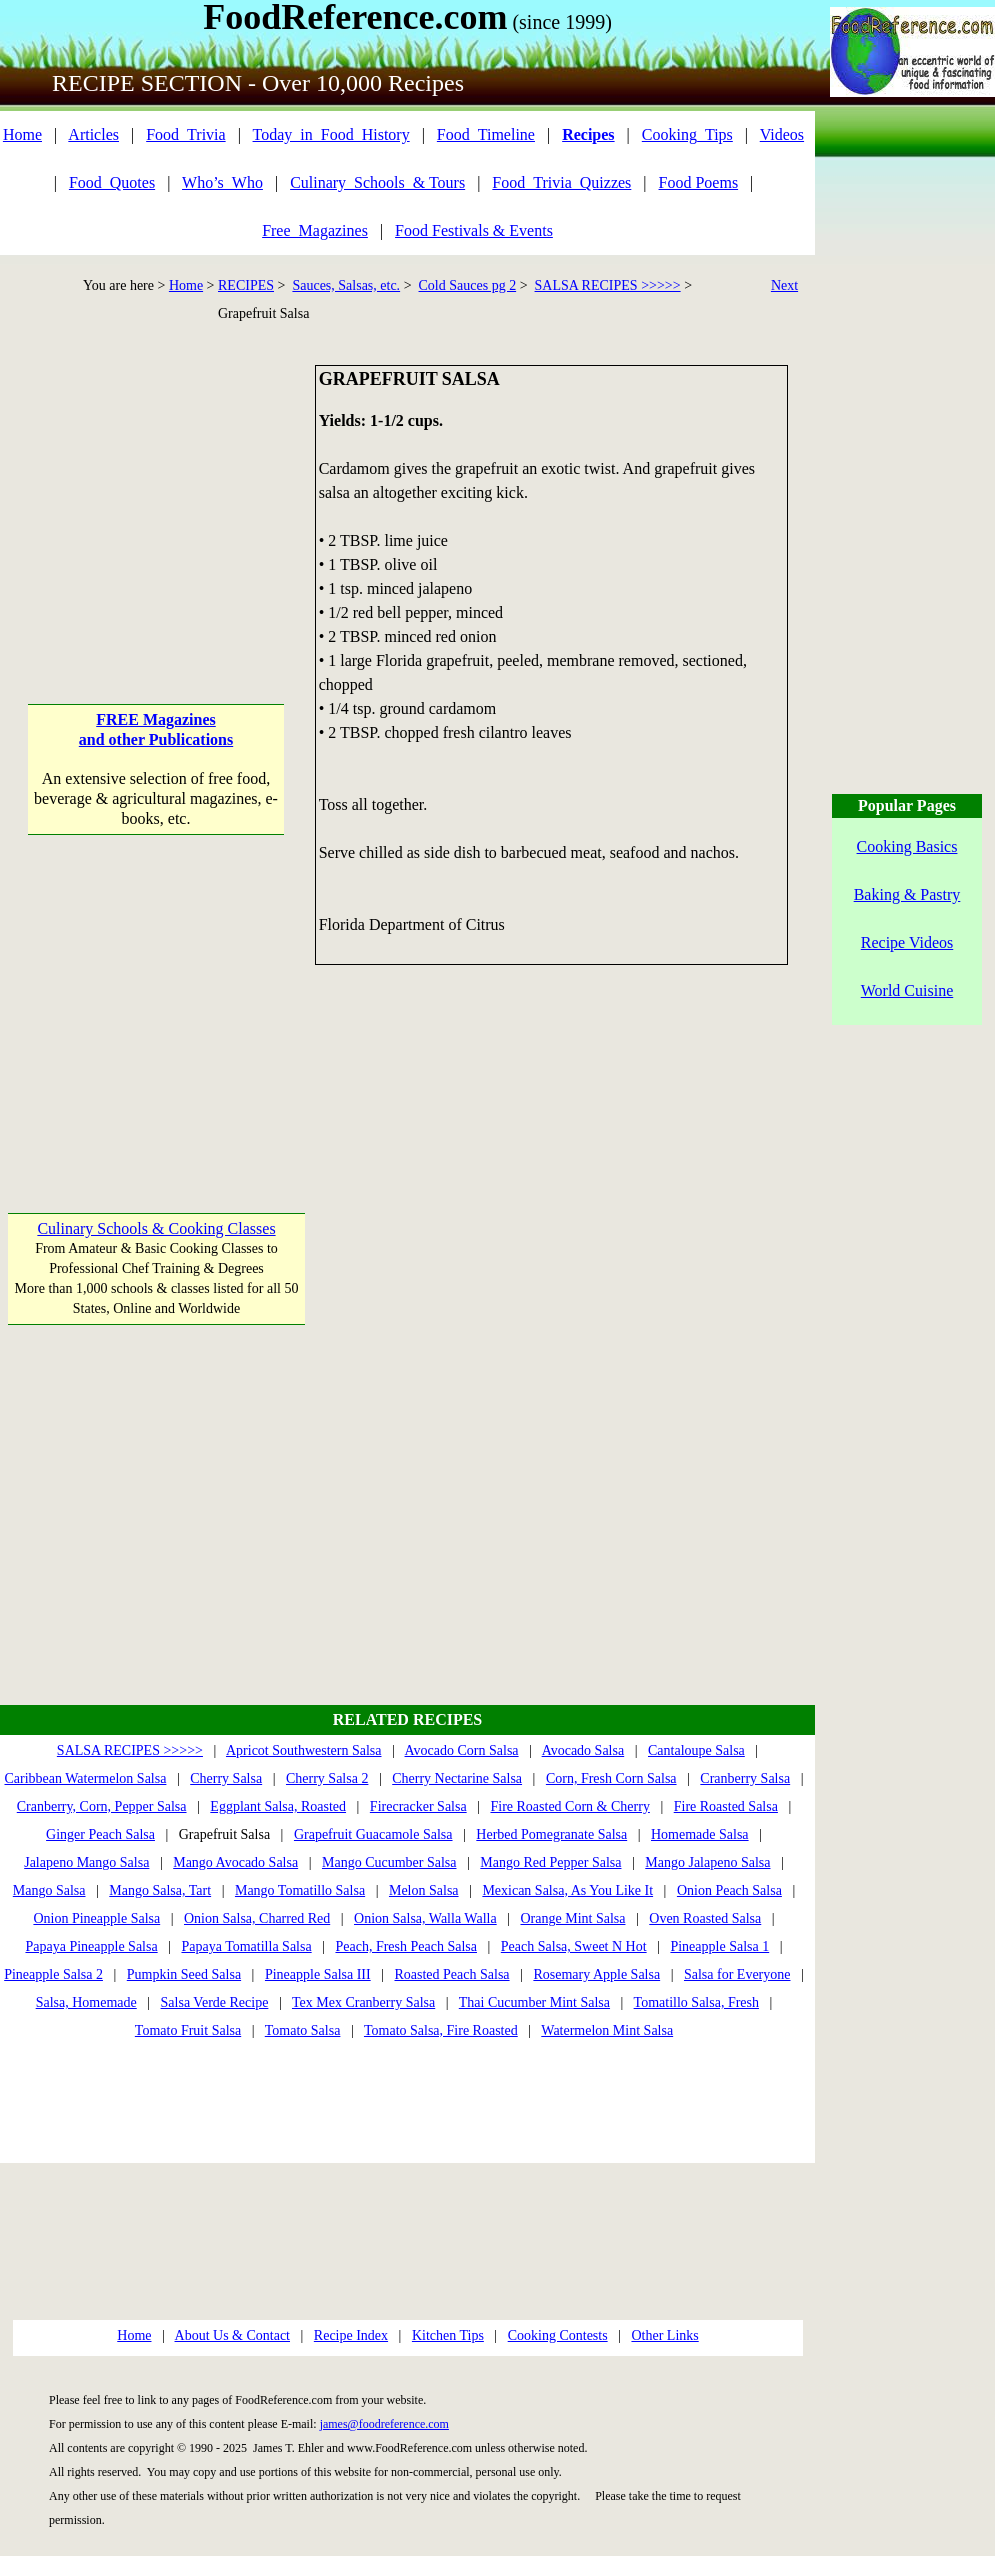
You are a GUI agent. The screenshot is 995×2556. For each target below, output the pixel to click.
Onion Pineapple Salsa (96, 1918)
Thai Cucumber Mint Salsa (534, 2002)
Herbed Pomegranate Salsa (551, 1834)
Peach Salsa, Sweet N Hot (574, 1946)
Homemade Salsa (700, 1834)
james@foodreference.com (384, 2424)
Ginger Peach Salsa (100, 1834)
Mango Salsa (49, 1890)
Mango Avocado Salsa (235, 1862)
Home (22, 134)
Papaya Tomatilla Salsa (246, 1946)
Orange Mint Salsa (572, 1918)
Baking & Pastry (907, 894)
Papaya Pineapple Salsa (91, 1946)
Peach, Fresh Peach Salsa (406, 1946)
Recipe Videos (907, 942)
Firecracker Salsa (418, 1806)
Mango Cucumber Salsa (389, 1862)
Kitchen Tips (448, 2335)
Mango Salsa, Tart (160, 1890)
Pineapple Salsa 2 (53, 1974)
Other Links (664, 2335)
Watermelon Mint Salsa (607, 2030)
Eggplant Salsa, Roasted (278, 1806)
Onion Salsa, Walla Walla (425, 1918)
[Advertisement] (156, 490)
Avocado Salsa (583, 1750)
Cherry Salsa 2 (327, 1778)
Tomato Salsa (303, 2030)
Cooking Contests (558, 2335)
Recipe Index (351, 2335)
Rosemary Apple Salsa (596, 1974)
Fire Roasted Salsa (726, 1806)
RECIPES (246, 285)
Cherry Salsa (226, 1778)
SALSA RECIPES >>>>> (608, 285)
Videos (782, 134)
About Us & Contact (233, 2335)
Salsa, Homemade (86, 2002)
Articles (93, 134)
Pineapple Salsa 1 (719, 1946)
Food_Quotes (112, 182)
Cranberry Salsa (745, 1778)
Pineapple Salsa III (318, 1974)
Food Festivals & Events (474, 230)
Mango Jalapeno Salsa (707, 1862)
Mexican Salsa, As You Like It (567, 1890)
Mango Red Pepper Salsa (550, 1862)
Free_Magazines (315, 230)
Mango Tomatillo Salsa (300, 1890)
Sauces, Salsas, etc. (346, 285)
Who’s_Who (222, 182)
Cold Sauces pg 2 (468, 285)
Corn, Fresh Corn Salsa (611, 1778)
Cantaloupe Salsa (696, 1750)
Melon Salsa (424, 1890)
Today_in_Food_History (331, 134)
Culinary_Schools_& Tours (377, 182)
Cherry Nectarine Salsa (457, 1778)
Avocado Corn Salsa (462, 1750)
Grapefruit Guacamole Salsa (373, 1834)
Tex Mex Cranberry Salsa (363, 2002)
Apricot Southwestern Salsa (304, 1750)
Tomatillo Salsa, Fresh (696, 2002)
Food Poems (699, 182)
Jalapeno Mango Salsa (86, 1862)
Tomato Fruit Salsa (188, 2030)
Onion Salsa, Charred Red (257, 1918)
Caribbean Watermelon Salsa (86, 1778)
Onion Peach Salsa (729, 1890)
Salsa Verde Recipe (215, 2002)
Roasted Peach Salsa (451, 1974)
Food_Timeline (486, 134)
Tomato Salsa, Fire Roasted (441, 2030)
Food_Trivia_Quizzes (561, 182)
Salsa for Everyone (737, 1974)
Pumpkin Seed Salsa (184, 1974)
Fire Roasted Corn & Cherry (569, 1806)
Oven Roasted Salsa (705, 1918)
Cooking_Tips (687, 134)
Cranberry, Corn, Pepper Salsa (102, 1806)
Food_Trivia (185, 134)
